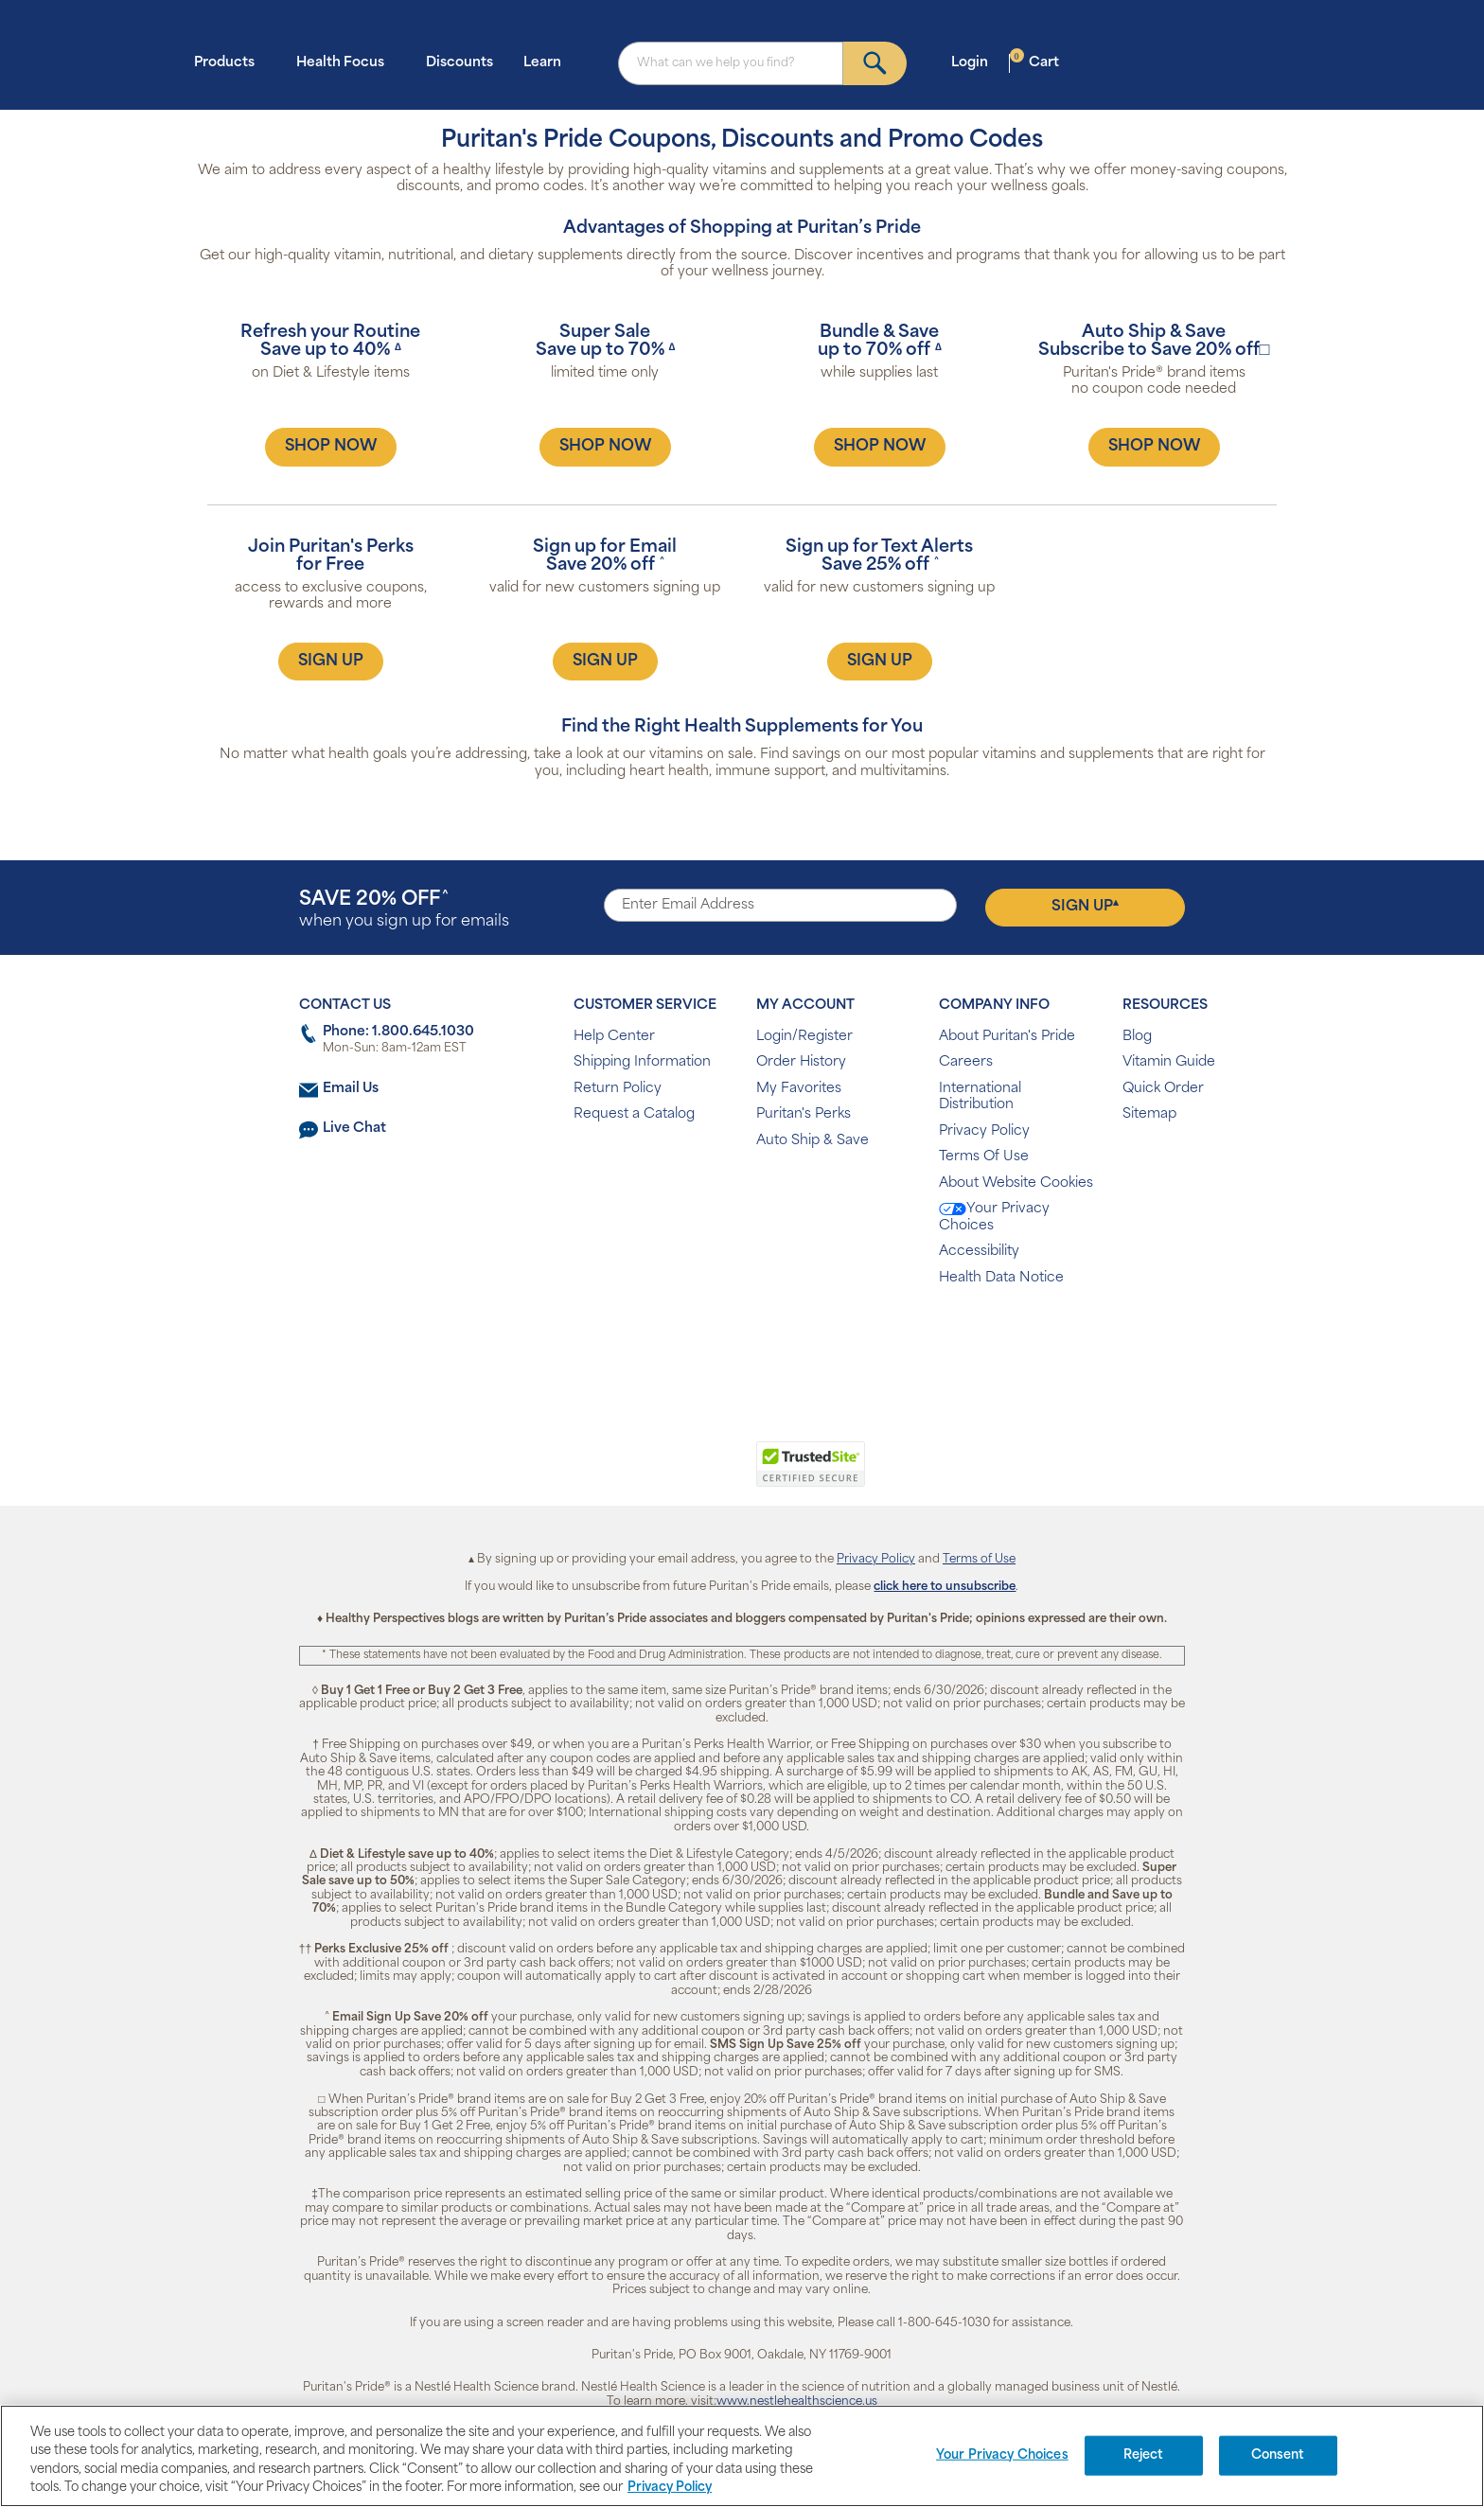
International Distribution (980, 1097)
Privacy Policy (984, 1131)
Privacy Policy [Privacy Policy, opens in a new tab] (669, 2487)
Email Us (351, 1089)
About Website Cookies (1016, 1183)
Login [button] (975, 62)
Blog (1137, 1037)
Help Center (614, 1037)
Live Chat (354, 1128)
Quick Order (1163, 1089)
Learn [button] (548, 62)
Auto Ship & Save (812, 1141)
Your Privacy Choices (994, 1217)
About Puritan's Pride (1007, 1037)
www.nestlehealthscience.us (796, 2402)
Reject (1143, 2455)
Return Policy (618, 1089)
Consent (1278, 2455)
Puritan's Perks (803, 1114)
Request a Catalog (634, 1114)
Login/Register (804, 1037)
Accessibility (979, 1252)
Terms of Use (979, 1559)
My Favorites (798, 1089)
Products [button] (230, 62)
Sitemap (1149, 1114)
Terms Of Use (984, 1157)
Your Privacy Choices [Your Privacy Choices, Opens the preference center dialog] (1002, 2455)
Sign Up (1085, 906)
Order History (801, 1062)
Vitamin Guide (1168, 1062)
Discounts (459, 63)
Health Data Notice (1001, 1278)
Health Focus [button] (346, 62)
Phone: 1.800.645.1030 (398, 1032)
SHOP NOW (331, 446)
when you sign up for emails (404, 910)
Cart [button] (1034, 62)
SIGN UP (330, 661)
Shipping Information (642, 1062)
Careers (966, 1062)
